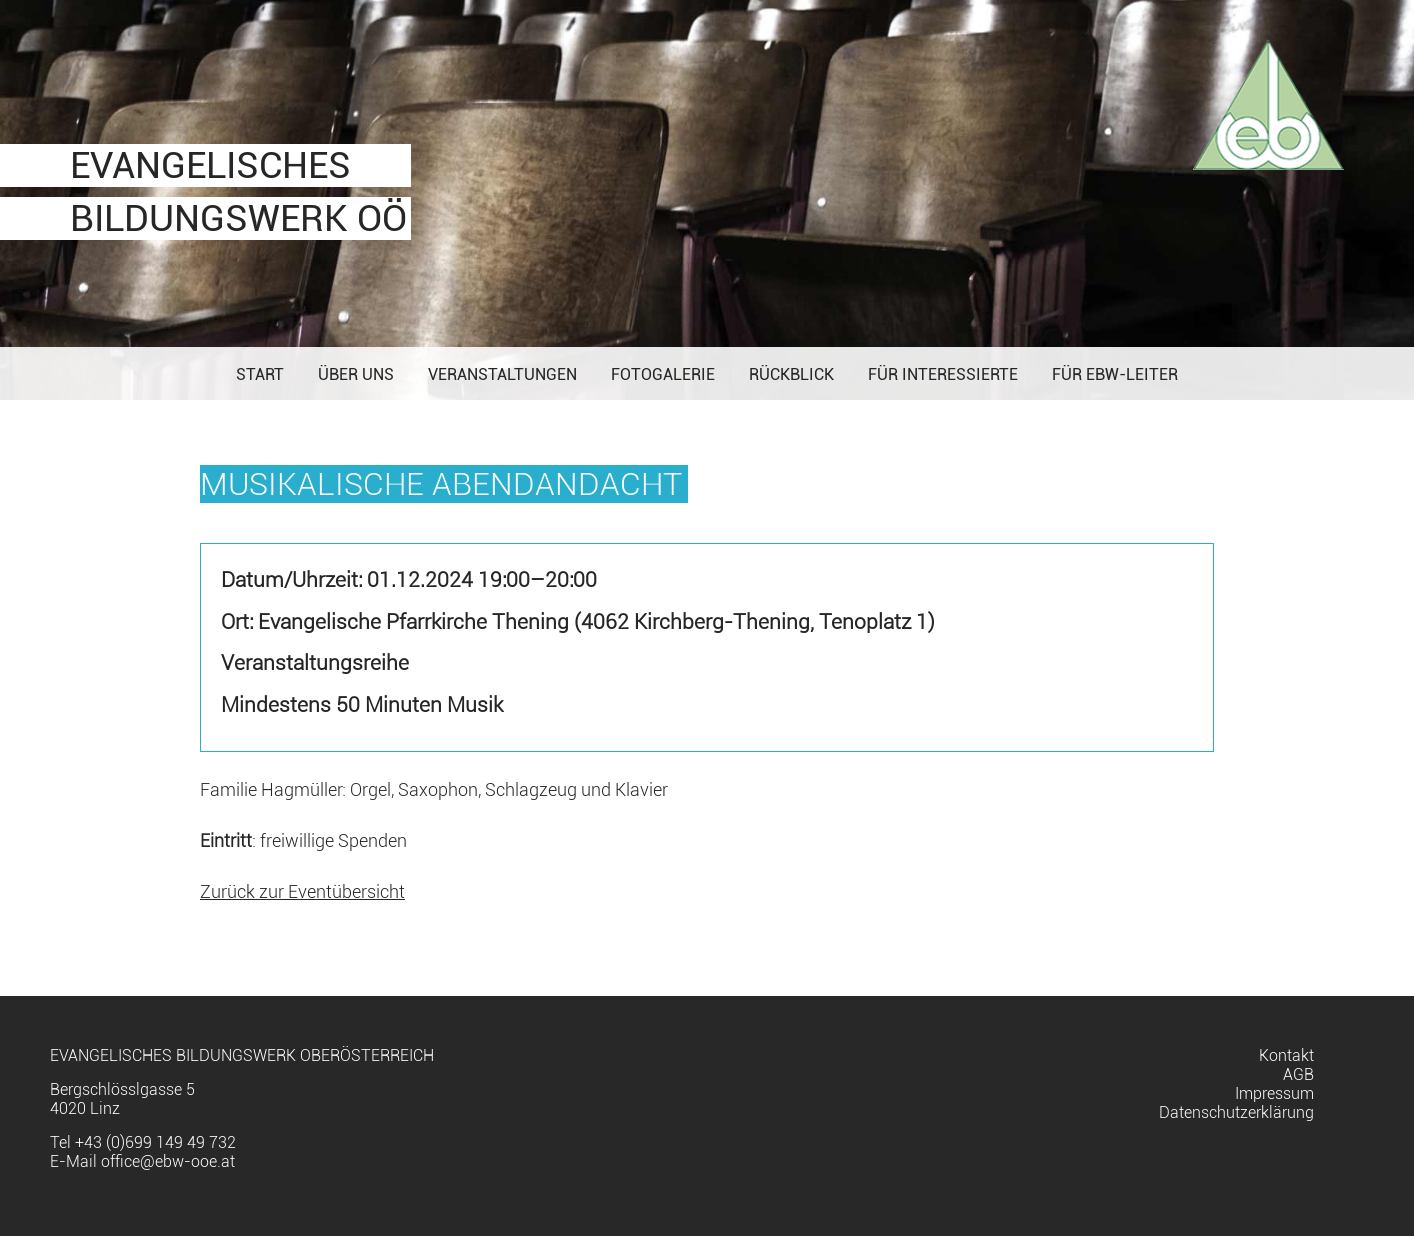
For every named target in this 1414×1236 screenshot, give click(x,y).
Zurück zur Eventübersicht (302, 892)
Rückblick (791, 374)
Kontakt (1286, 1055)
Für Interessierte (943, 374)
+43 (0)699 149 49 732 (155, 1142)
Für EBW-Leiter (1115, 374)
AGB (1298, 1074)
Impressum (1274, 1093)
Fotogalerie (663, 374)
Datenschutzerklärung (1236, 1112)
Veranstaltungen (502, 374)
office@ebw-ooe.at (168, 1161)
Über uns (356, 374)
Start (260, 374)
